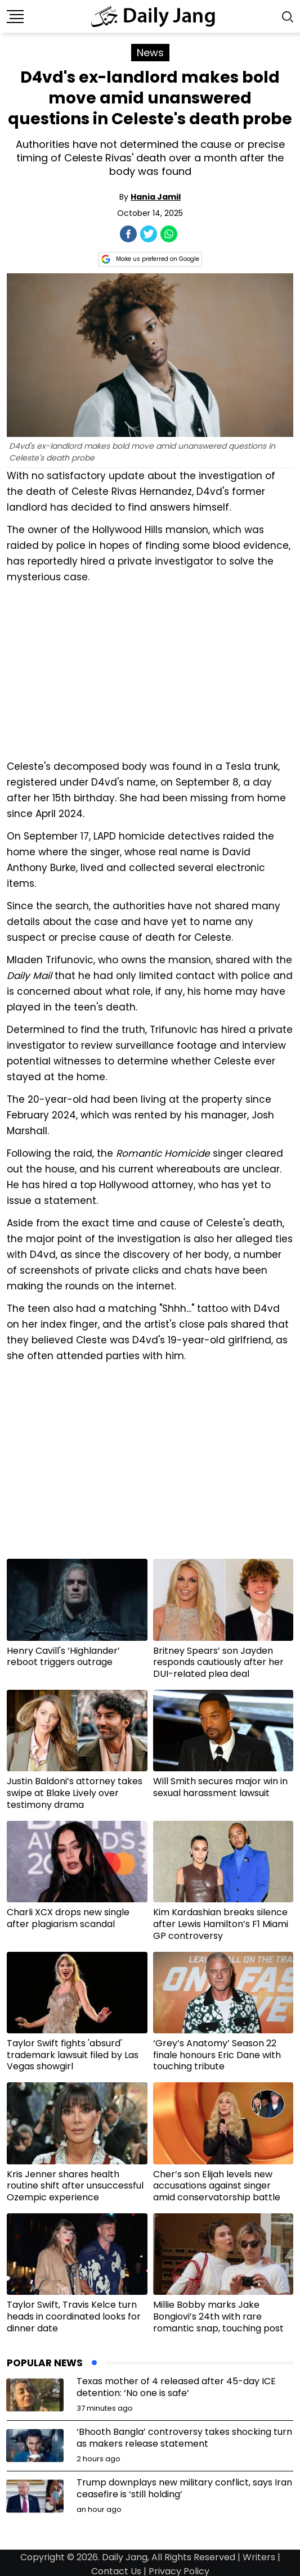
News (150, 53)
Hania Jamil (156, 196)
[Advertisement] (150, 670)
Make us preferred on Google (150, 259)
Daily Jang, (125, 2557)
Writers (259, 2557)
